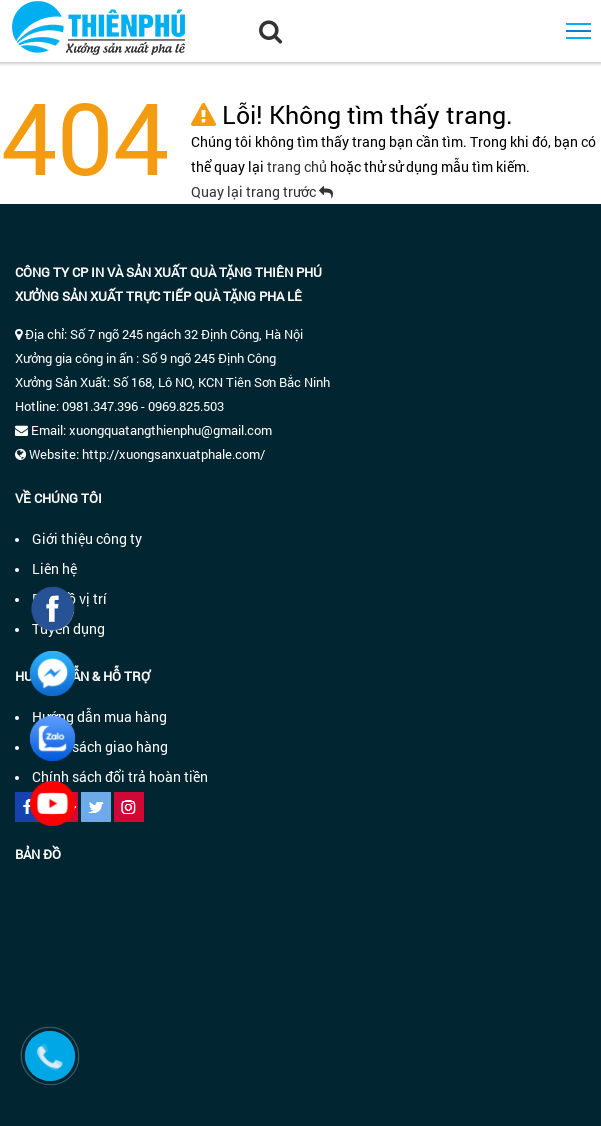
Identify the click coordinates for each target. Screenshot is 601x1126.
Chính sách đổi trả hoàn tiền (120, 776)
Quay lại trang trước (262, 191)
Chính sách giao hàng (100, 746)
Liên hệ (54, 568)
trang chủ (298, 166)
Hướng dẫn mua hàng (99, 716)
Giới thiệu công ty (87, 538)
